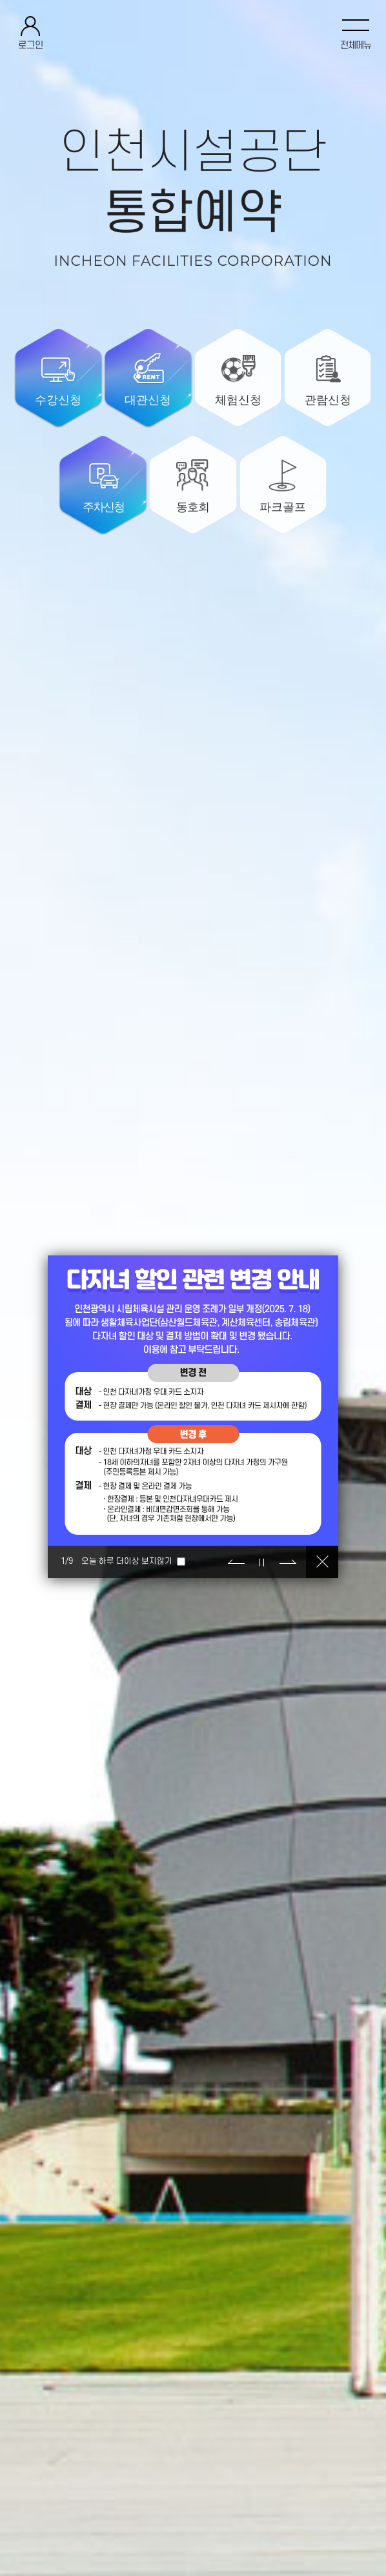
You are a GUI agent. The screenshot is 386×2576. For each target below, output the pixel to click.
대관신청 (148, 400)
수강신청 (58, 400)
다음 (288, 1562)
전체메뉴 (355, 45)
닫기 (322, 1562)
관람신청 (328, 400)
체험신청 (238, 400)
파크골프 (282, 507)
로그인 (30, 45)
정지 (262, 1562)
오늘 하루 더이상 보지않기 (126, 1561)
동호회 (192, 507)
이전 (236, 1562)
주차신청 (103, 507)
